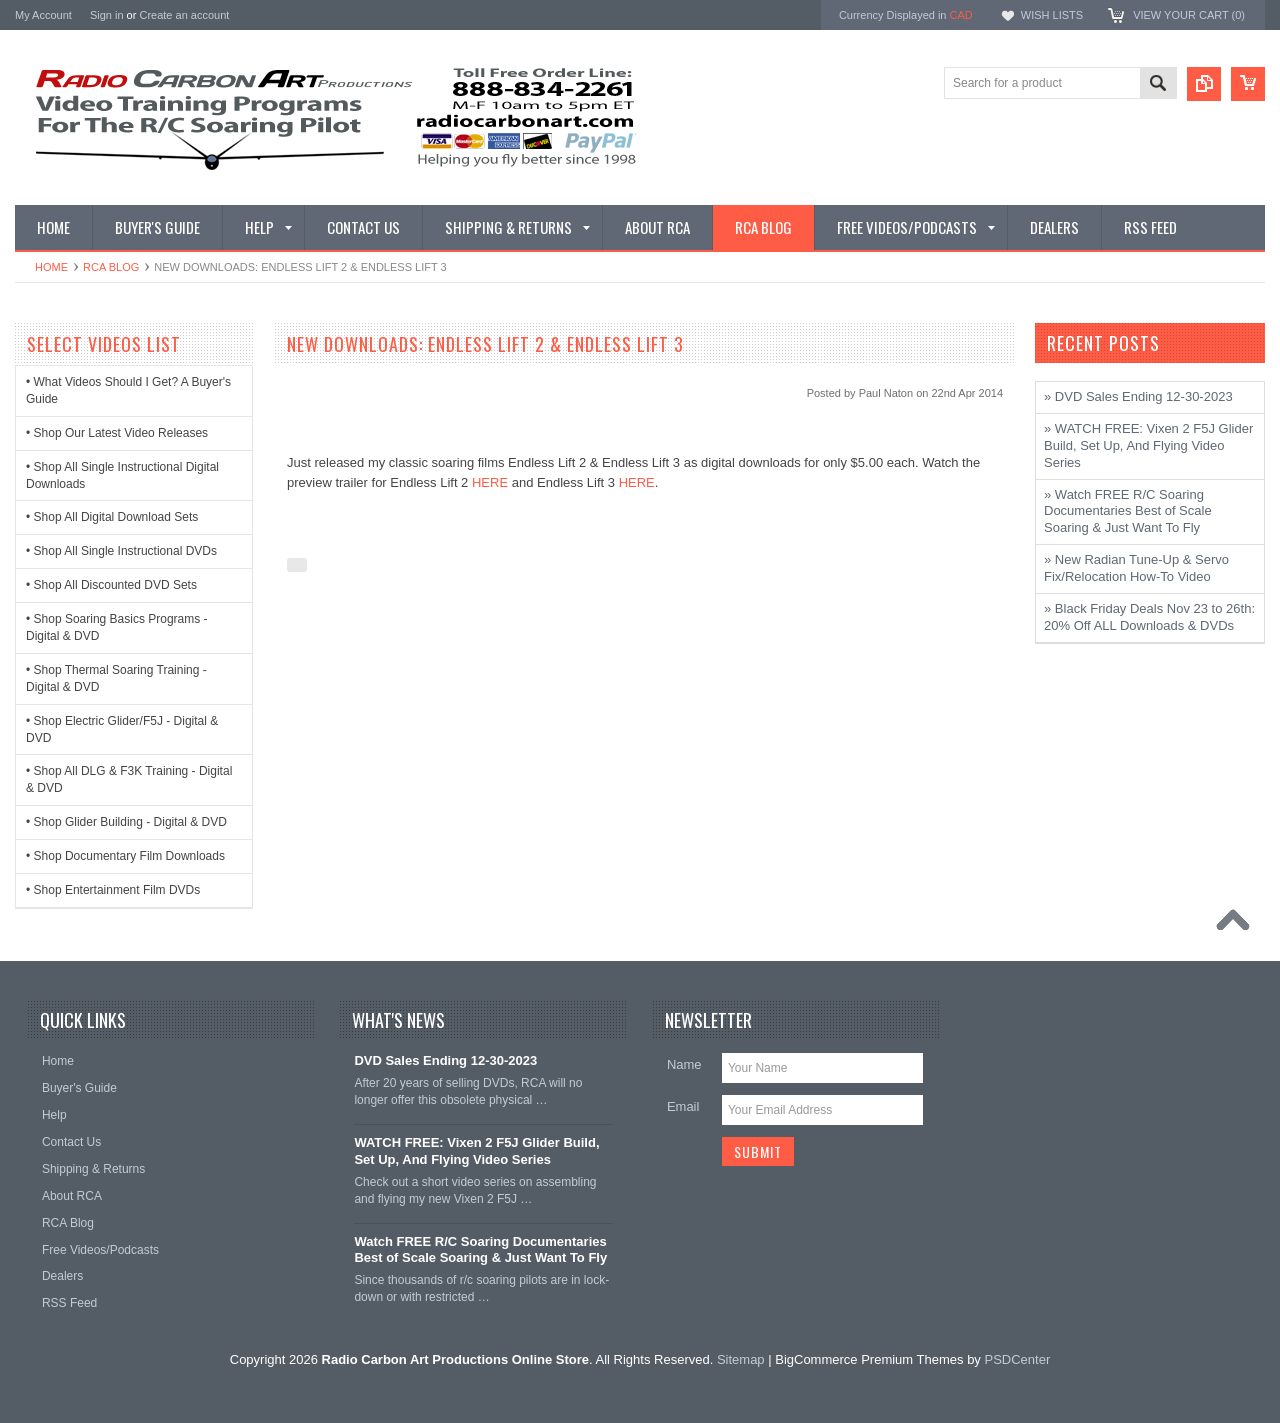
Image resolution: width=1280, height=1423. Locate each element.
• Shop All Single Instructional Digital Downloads (122, 475)
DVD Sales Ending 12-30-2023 (445, 1060)
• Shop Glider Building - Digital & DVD (126, 822)
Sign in (107, 15)
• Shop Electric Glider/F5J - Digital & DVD (122, 729)
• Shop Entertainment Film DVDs (113, 890)
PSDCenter (1017, 1359)
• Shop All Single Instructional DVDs (121, 551)
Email (683, 1106)
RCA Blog (111, 267)
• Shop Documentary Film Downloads (125, 856)
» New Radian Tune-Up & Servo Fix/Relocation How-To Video (1136, 568)
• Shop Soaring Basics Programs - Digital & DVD (117, 627)
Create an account (184, 15)
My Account (43, 15)
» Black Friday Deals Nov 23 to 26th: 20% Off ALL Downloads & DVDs (1149, 617)
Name (684, 1064)
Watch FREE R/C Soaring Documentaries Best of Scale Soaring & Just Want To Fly (480, 1250)
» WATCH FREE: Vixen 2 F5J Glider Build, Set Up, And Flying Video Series (1148, 445)
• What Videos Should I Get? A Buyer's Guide (128, 390)
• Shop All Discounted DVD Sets (111, 585)
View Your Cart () (1189, 15)
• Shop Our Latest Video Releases (117, 433)
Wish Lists (1052, 15)
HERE (490, 482)
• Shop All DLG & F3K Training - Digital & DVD (129, 779)
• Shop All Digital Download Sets (112, 517)
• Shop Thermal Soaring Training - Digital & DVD (116, 678)
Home (51, 267)
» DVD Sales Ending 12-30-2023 (1138, 396)
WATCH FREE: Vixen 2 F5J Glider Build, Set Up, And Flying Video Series (476, 1151)
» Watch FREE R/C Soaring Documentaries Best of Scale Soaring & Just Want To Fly (1128, 511)
